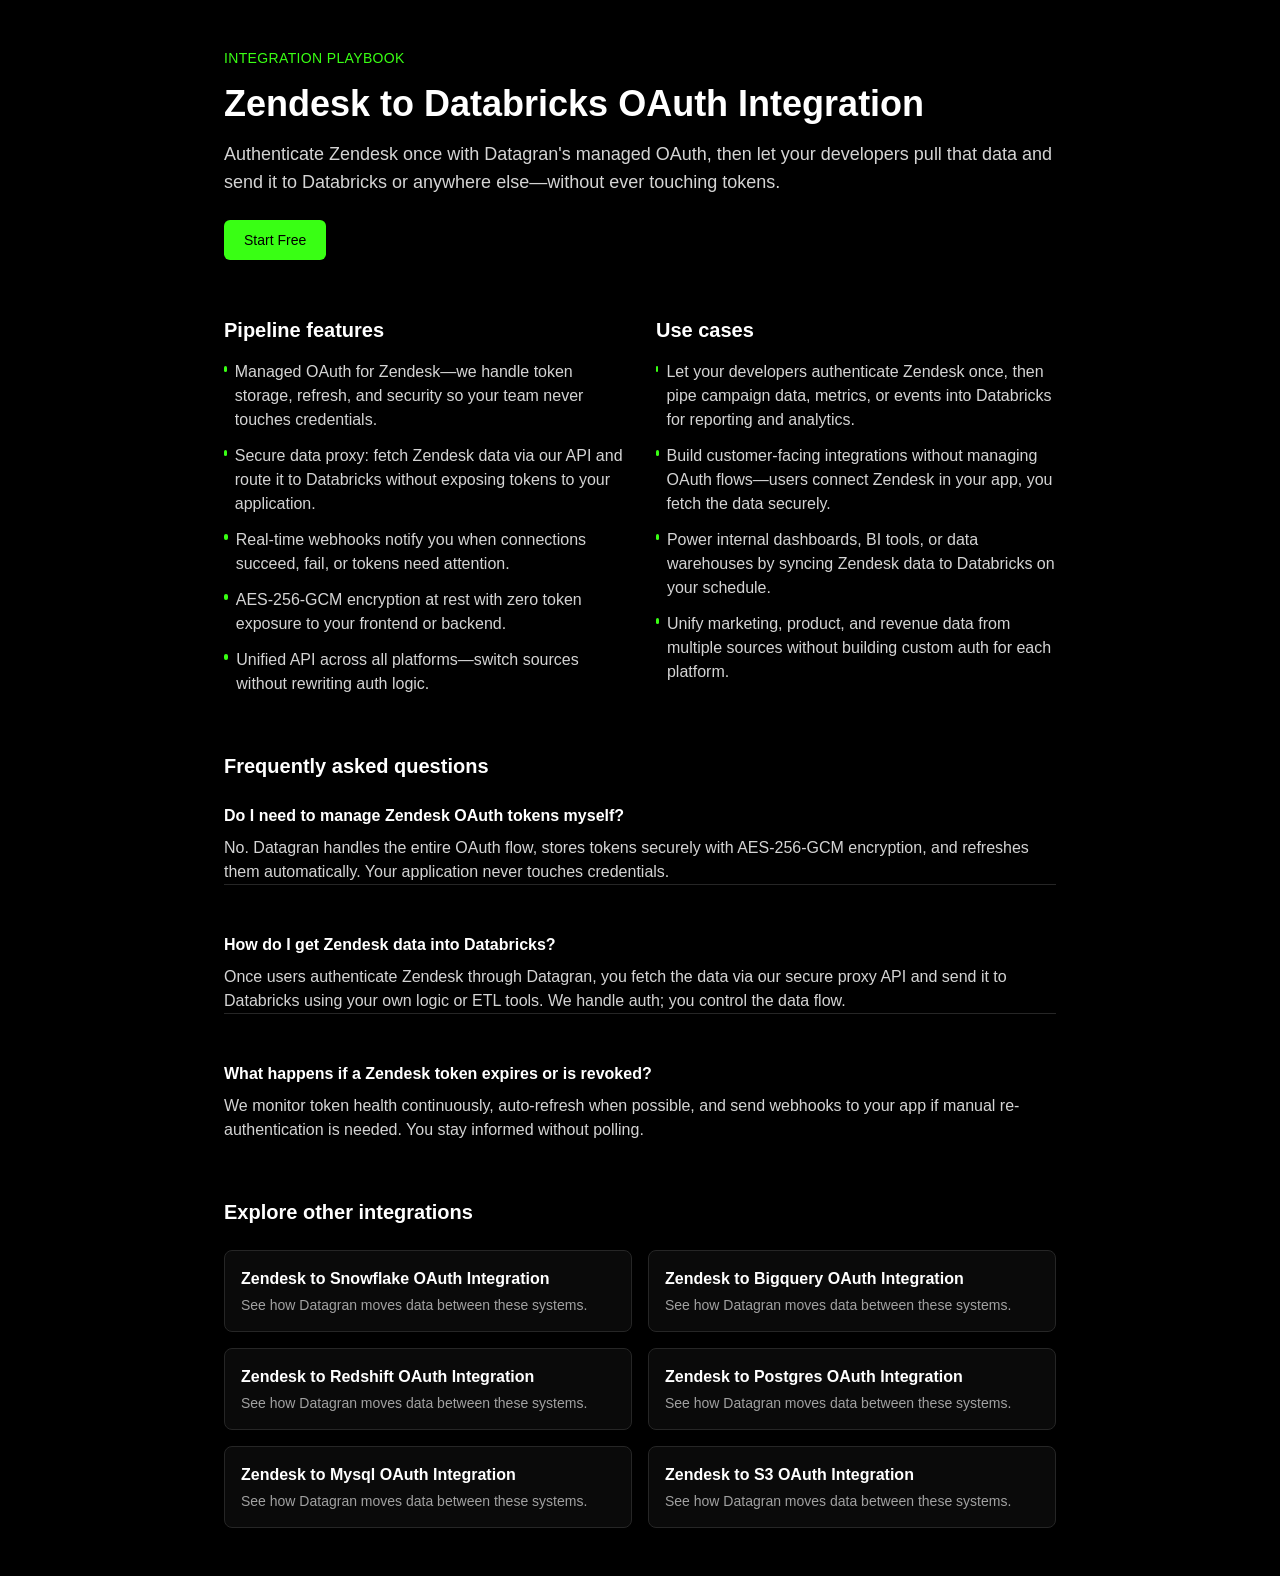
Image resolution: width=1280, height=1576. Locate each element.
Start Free (275, 240)
